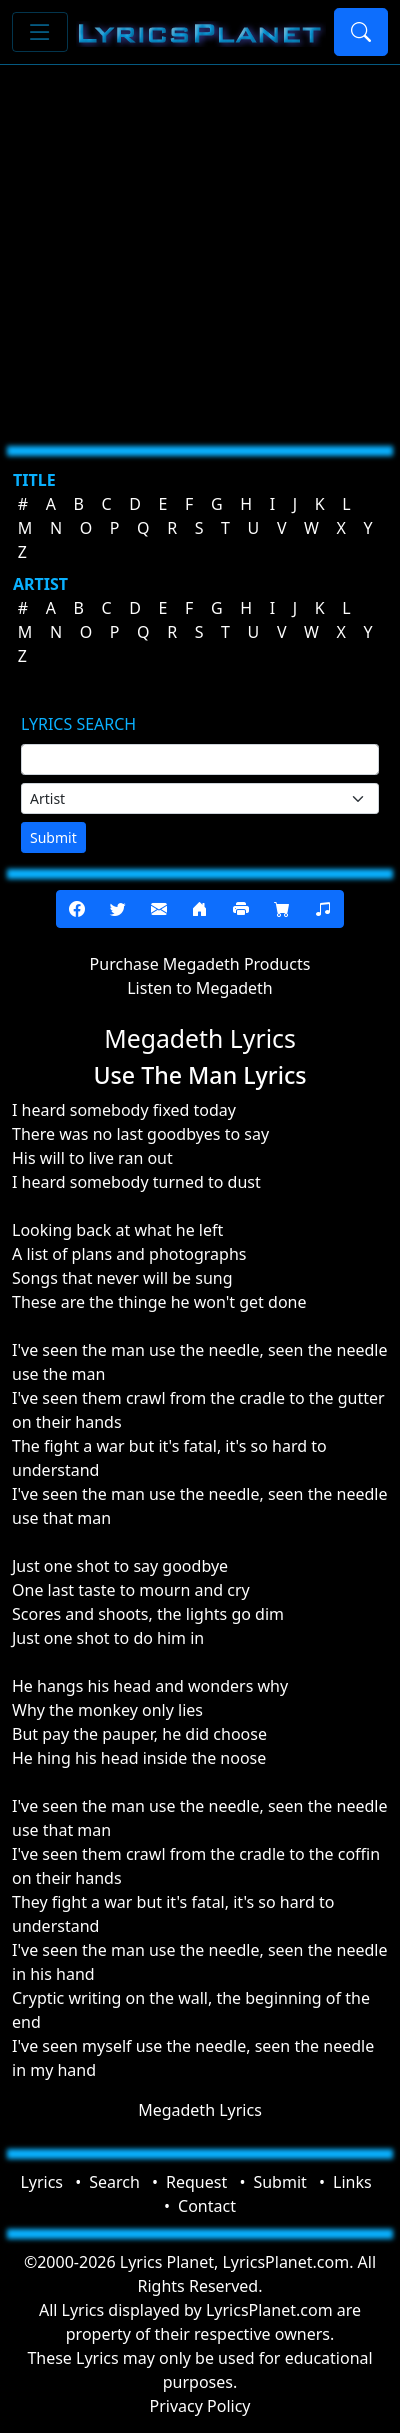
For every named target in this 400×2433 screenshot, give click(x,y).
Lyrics (41, 2182)
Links (352, 2182)
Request (196, 2182)
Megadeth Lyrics (200, 2110)
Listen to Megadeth (200, 988)
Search (114, 2182)
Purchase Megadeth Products (200, 964)
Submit (53, 837)
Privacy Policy (200, 2406)
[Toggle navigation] (40, 32)
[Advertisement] (187, 247)
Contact (207, 2206)
